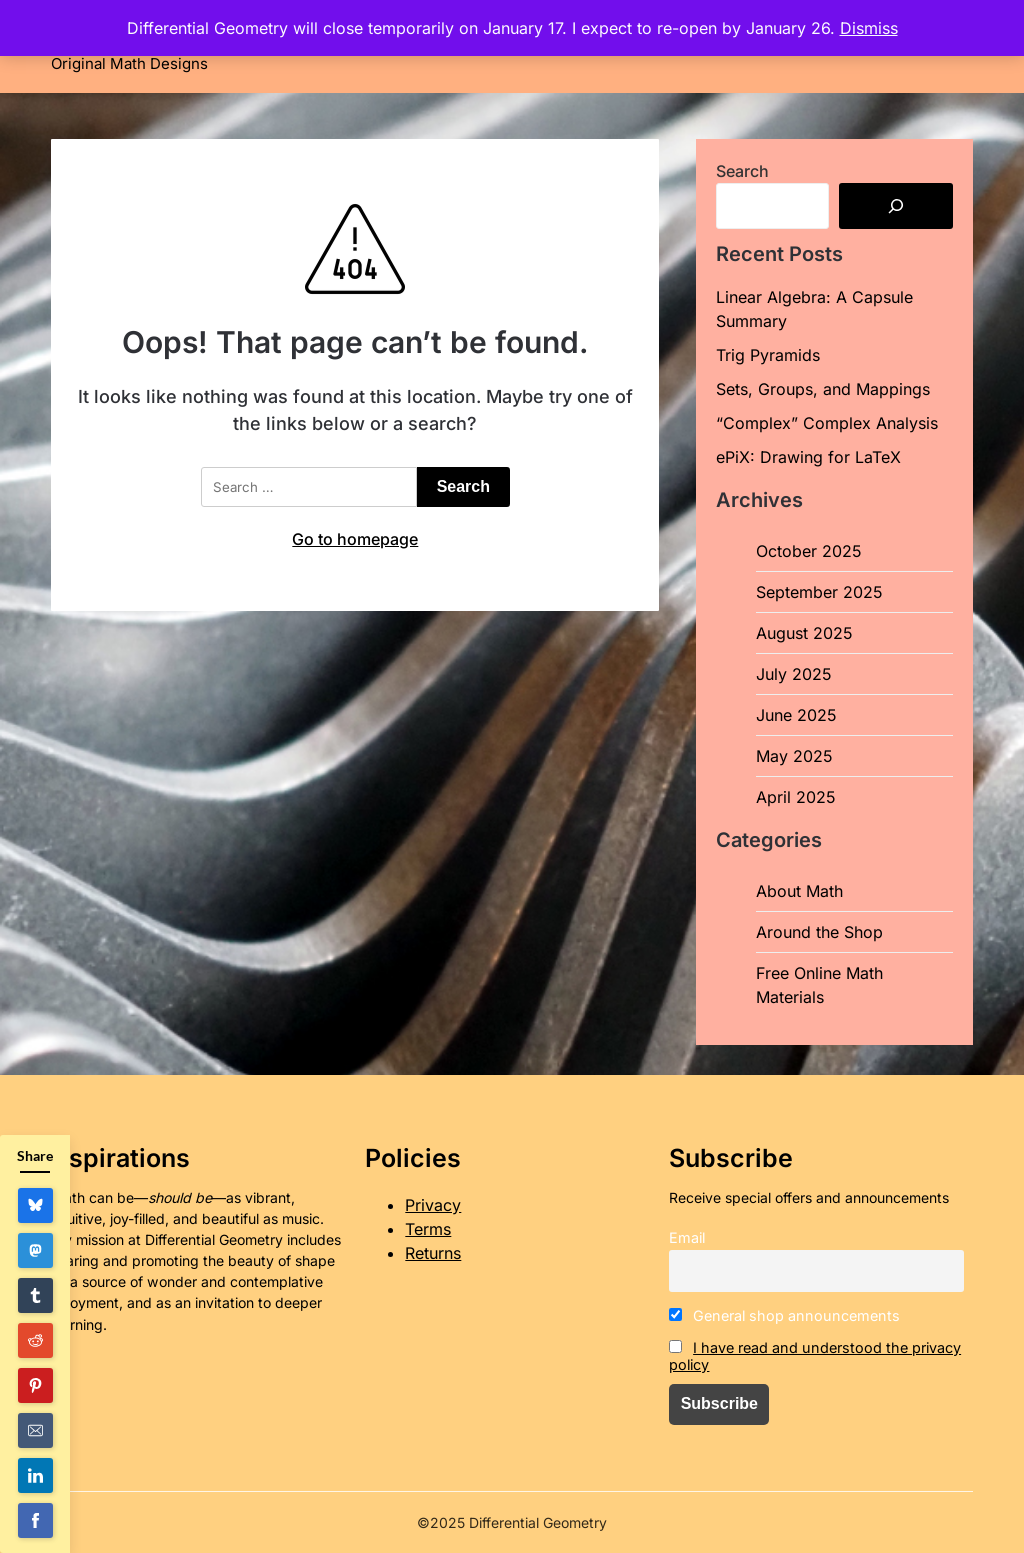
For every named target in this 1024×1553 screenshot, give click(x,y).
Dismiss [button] (869, 28)
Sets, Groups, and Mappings (823, 389)
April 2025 (796, 797)
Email (687, 1237)
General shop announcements (784, 1315)
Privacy (433, 1205)
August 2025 (804, 633)
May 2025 (794, 756)
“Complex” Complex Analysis (827, 423)
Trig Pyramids (768, 355)
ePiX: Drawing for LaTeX (808, 457)
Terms (428, 1229)
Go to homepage (355, 539)
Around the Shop (819, 932)
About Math (799, 891)
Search (742, 171)
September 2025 (819, 592)
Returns (433, 1253)
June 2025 (796, 715)
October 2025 (809, 551)
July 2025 (794, 674)
